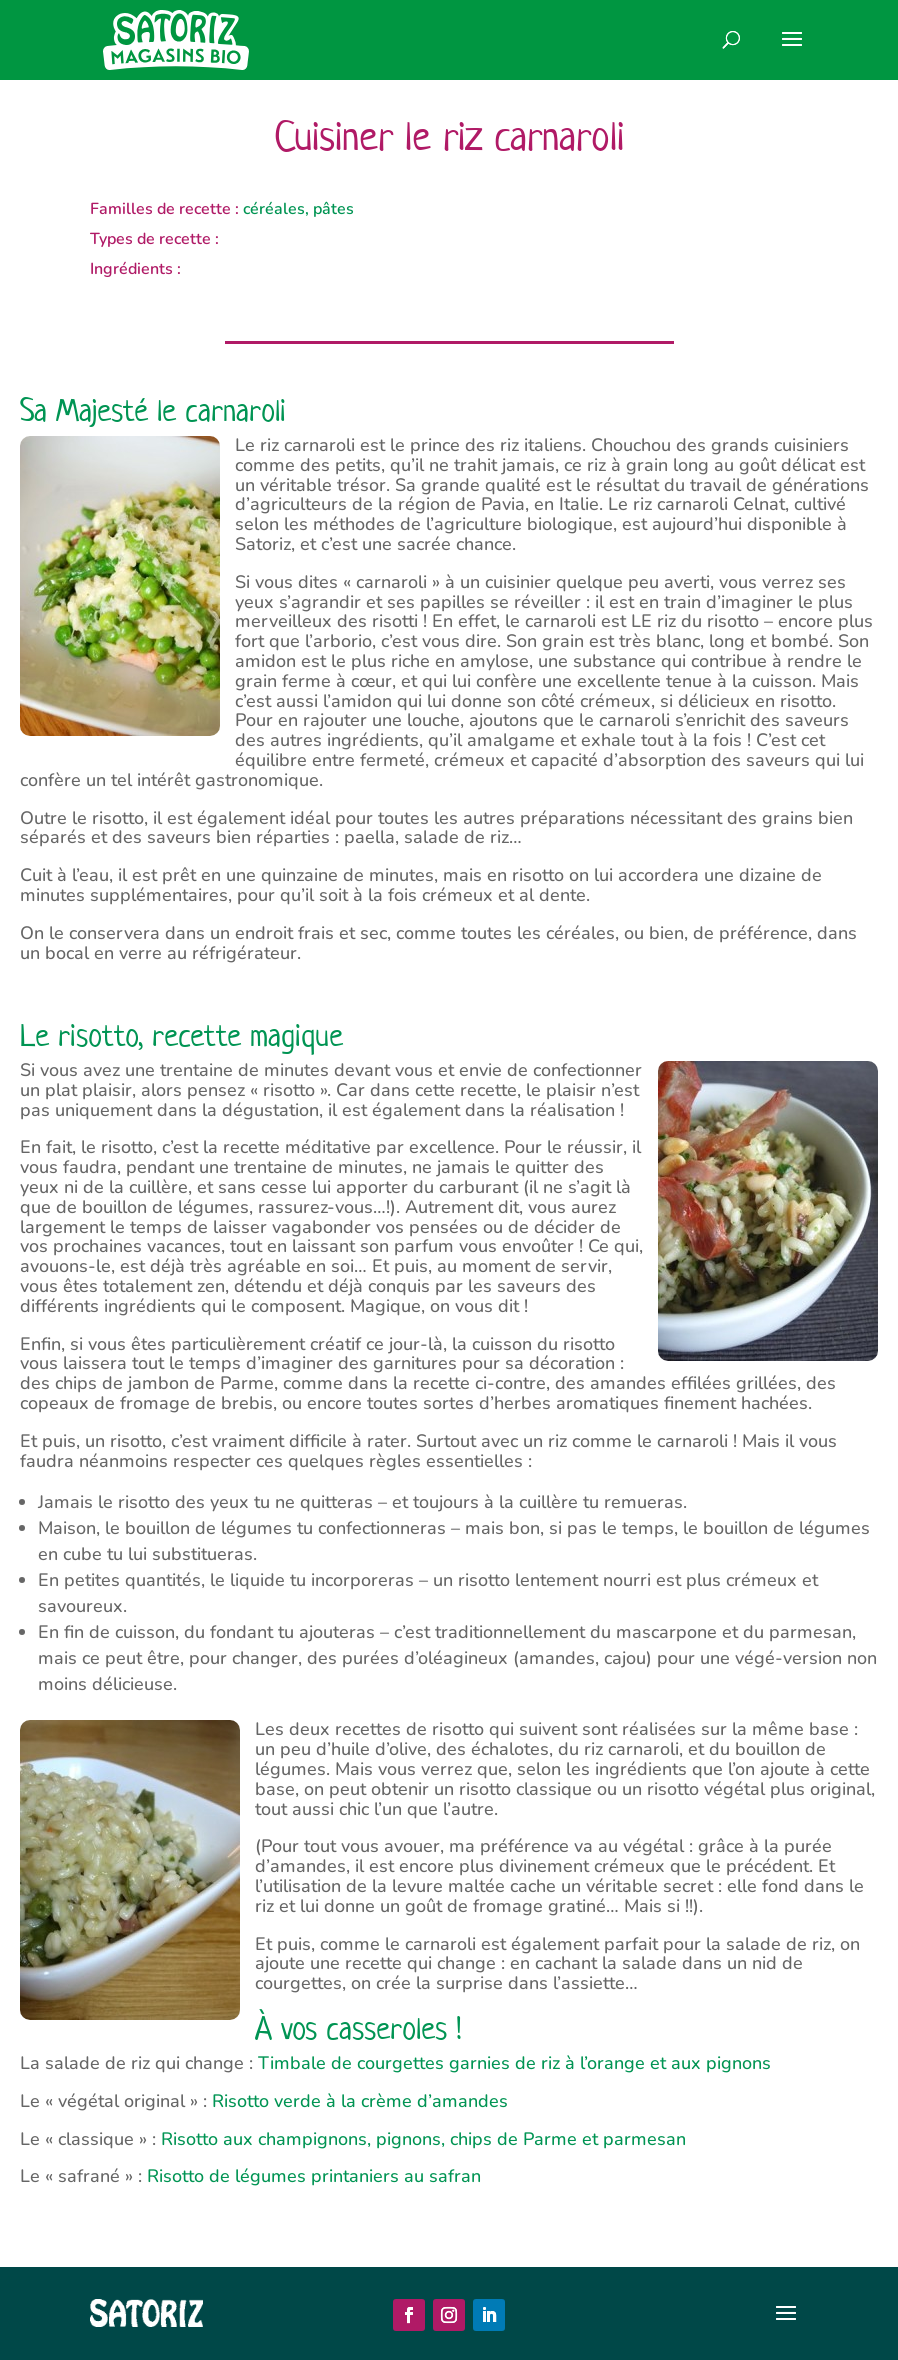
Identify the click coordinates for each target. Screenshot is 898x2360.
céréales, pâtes (298, 209)
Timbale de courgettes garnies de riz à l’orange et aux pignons (514, 2063)
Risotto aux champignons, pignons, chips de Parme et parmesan (423, 2139)
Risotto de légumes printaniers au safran (314, 2176)
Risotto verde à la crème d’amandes (360, 2101)
